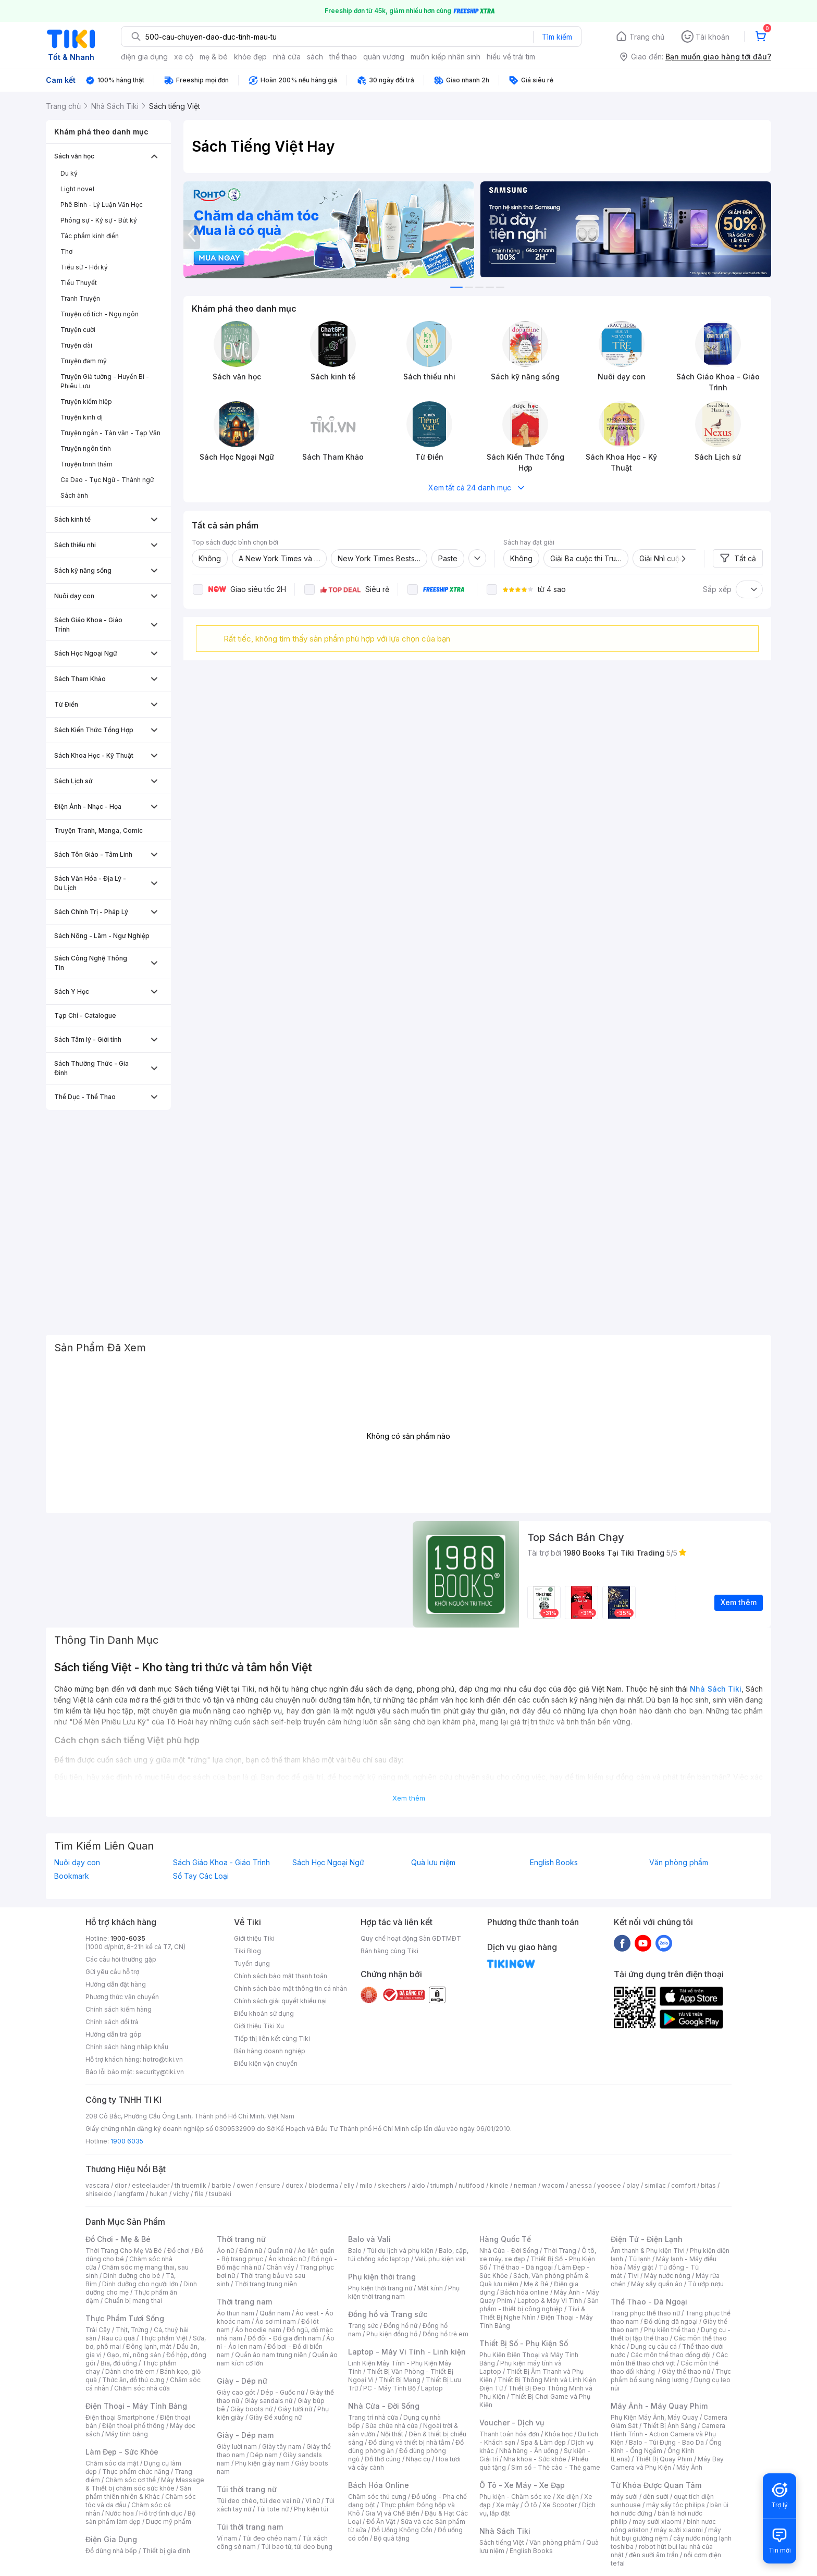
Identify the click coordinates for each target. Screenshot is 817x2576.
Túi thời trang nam (250, 2526)
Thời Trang (559, 2250)
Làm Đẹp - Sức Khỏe (121, 2451)
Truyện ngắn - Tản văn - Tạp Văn (110, 433)
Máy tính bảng (126, 2434)
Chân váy (280, 2267)
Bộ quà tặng (392, 2538)
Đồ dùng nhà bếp (111, 2551)
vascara (97, 2185)
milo (366, 2185)
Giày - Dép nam (245, 2435)
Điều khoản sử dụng (264, 2013)
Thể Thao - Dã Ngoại (649, 2301)
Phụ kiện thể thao (670, 2330)
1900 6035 (126, 2141)
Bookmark (71, 1876)
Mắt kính (430, 2288)
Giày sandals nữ (268, 2401)
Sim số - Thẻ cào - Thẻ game (555, 2467)
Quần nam (274, 2313)
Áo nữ (225, 2250)
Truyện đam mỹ (83, 361)
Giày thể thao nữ (686, 2371)
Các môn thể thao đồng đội (670, 2355)
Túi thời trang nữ (247, 2489)
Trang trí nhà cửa (373, 2417)
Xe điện (567, 2496)
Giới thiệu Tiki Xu (259, 2026)
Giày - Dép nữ (242, 2380)
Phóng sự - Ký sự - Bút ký (98, 220)
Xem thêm (408, 1798)
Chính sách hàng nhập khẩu (126, 2047)
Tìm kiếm (557, 36)
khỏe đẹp (250, 56)
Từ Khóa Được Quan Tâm (656, 2485)
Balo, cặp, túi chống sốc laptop (408, 2255)
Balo (355, 2250)
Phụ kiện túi (311, 2509)
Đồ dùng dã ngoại (671, 2321)
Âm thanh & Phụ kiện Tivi (648, 2250)
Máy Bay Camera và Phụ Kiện (667, 2463)
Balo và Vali (369, 2239)
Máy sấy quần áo (657, 2284)
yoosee (609, 2185)
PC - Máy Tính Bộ (389, 2388)
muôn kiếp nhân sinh (445, 56)
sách (315, 56)
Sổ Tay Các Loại (201, 1876)
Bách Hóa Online (378, 2485)
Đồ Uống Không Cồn (402, 2530)
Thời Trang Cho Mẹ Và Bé (123, 2250)
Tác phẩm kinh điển (89, 236)
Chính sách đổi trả (112, 2022)
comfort (683, 2185)
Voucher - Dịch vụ (511, 2422)
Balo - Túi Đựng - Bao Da (666, 2442)
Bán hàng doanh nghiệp (269, 2051)
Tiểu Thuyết (78, 283)
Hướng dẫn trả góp (113, 2034)
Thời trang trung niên (265, 2284)
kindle (499, 2185)
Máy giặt (640, 2267)
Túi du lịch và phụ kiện (400, 2250)
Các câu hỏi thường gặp (120, 1959)
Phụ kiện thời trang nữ (380, 2288)
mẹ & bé (214, 56)
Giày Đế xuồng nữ (275, 2417)
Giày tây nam (281, 2446)
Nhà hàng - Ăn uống (529, 2451)
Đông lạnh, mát (148, 2346)
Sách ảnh (74, 495)
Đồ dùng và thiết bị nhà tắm (409, 2442)
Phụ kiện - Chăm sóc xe (515, 2496)
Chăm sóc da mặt (112, 2463)
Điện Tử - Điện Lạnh (647, 2239)
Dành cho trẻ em (130, 2371)
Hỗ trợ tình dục (160, 2513)
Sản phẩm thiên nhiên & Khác (138, 2492)
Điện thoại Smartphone (120, 2417)
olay (632, 2185)
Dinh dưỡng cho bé (131, 2275)
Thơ (66, 251)
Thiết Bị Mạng (399, 2380)
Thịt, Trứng (132, 2330)
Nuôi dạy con (77, 1862)
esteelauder (150, 2185)
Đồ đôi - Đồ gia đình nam (284, 2338)
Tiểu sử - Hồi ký (84, 267)
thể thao (343, 56)
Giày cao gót (236, 2392)
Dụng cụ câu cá (653, 2346)
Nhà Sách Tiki (504, 2530)
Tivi (633, 2275)
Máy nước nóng (667, 2275)
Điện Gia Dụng (111, 2539)
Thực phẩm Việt (164, 2338)
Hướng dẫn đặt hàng (115, 1984)
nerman (525, 2185)
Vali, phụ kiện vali (440, 2259)
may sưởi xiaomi (657, 2521)
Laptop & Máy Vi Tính (549, 2300)
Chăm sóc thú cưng (377, 2496)
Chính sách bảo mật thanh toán (280, 1976)
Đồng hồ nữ (400, 2326)
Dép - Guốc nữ (282, 2392)
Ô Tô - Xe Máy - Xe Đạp (522, 2485)
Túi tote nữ (272, 2509)
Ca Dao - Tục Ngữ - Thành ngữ (107, 480)
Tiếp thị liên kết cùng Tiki (272, 2038)
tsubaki (220, 2194)
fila (199, 2194)
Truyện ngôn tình (85, 448)
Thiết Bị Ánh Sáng (669, 2426)
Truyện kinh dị (81, 417)
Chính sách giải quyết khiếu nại (280, 2001)
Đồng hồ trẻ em (445, 2334)
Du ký (69, 173)
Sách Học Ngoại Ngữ (328, 1862)
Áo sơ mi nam (275, 2321)
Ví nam (227, 2538)
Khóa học (558, 2434)
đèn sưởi (656, 2496)
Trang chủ (646, 36)
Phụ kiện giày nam (262, 2463)
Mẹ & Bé (536, 2284)
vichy (181, 2194)
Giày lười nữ (295, 2409)
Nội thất (391, 2434)
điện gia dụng (144, 56)
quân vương (383, 56)
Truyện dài (76, 345)
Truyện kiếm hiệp (86, 401)
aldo (418, 2185)
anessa (581, 2185)
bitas (708, 2185)
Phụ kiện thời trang (382, 2276)
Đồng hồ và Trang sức (387, 2314)
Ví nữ (312, 2501)
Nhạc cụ (418, 2459)
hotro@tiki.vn (163, 2059)
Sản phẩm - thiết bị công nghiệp (539, 2305)
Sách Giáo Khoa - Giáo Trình (221, 1862)
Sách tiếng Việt (501, 2542)
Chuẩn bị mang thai (133, 2300)
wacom (553, 2185)
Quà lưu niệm (433, 1862)
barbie (221, 2185)
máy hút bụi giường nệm (666, 2534)
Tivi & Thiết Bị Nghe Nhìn (532, 2313)
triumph (441, 2185)
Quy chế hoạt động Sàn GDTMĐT (411, 1938)
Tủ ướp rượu (706, 2284)
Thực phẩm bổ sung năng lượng (671, 2376)
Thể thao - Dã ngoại (522, 2267)
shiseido (98, 2194)
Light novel (77, 189)
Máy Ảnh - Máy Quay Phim (659, 2405)
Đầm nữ (250, 2250)
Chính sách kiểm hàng (118, 2009)
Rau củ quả (118, 2338)
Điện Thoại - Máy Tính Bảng (136, 2405)
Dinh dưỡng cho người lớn (140, 2284)
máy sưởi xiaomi (678, 2530)
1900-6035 (127, 1938)
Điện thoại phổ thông (133, 2426)
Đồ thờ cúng (383, 2459)
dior (121, 2185)
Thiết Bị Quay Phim (663, 2459)
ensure (269, 2185)
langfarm (130, 2194)
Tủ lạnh (639, 2259)
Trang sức (363, 2326)
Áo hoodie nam (258, 2330)
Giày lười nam (237, 2446)
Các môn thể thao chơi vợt (669, 2359)
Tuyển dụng (252, 1963)
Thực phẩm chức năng (135, 2471)
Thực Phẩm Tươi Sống (124, 2318)
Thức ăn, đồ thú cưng (133, 2380)
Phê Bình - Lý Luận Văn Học (101, 204)
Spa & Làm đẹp (543, 2442)
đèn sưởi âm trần (653, 2555)
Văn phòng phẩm (678, 1862)
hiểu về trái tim (511, 56)
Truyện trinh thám (86, 464)
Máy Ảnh (689, 2467)
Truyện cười (77, 330)
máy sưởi (624, 2496)
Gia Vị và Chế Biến (392, 2513)
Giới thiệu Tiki (254, 1938)
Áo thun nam (235, 2313)
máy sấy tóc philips (675, 2505)
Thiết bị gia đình (166, 2551)
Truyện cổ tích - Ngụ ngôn (99, 314)
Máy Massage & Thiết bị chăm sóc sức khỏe (144, 2484)
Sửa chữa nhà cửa (391, 2426)
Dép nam (264, 2455)
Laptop (432, 2388)
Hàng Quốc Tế (505, 2239)
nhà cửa (287, 56)
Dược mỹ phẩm (168, 2521)
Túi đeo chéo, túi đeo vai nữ (258, 2501)
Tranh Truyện (80, 298)
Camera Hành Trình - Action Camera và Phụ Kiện (668, 2434)
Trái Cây (97, 2330)
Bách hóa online (524, 2292)
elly (348, 2185)
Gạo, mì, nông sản (134, 2355)
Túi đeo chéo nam (269, 2538)
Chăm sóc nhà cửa (142, 2388)
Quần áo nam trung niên (271, 2355)
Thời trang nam (244, 2301)
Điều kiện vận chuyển (266, 2063)
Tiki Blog (247, 1951)
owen (245, 2185)
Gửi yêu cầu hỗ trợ (112, 1972)
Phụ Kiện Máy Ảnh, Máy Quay (654, 2417)
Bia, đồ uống (119, 2363)
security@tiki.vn (159, 2072)
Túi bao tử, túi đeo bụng (296, 2546)
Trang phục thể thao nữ (645, 2313)
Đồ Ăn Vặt (380, 2521)
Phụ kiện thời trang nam (404, 2292)
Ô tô (530, 2505)
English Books (554, 1862)
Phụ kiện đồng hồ (391, 2334)
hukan (159, 2194)
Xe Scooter (559, 2505)
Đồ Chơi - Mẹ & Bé (118, 2239)
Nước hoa (119, 2513)
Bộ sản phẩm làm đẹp (140, 2517)
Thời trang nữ (241, 2239)
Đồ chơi (178, 2250)
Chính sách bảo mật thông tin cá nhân (290, 1988)
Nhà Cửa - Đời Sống (383, 2405)
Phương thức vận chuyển (122, 1997)
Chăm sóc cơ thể (130, 2480)
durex (294, 2185)
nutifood (472, 2185)
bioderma (323, 2185)
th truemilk (190, 2185)
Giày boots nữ (251, 2409)
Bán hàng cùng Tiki (389, 1951)
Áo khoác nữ (287, 2259)
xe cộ (183, 56)
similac (655, 2185)
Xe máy (507, 2505)
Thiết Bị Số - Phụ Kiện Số (523, 2343)
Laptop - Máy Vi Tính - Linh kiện (407, 2351)
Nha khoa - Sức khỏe (534, 2459)
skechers (392, 2185)
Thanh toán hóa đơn (509, 2434)
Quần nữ (279, 2250)
